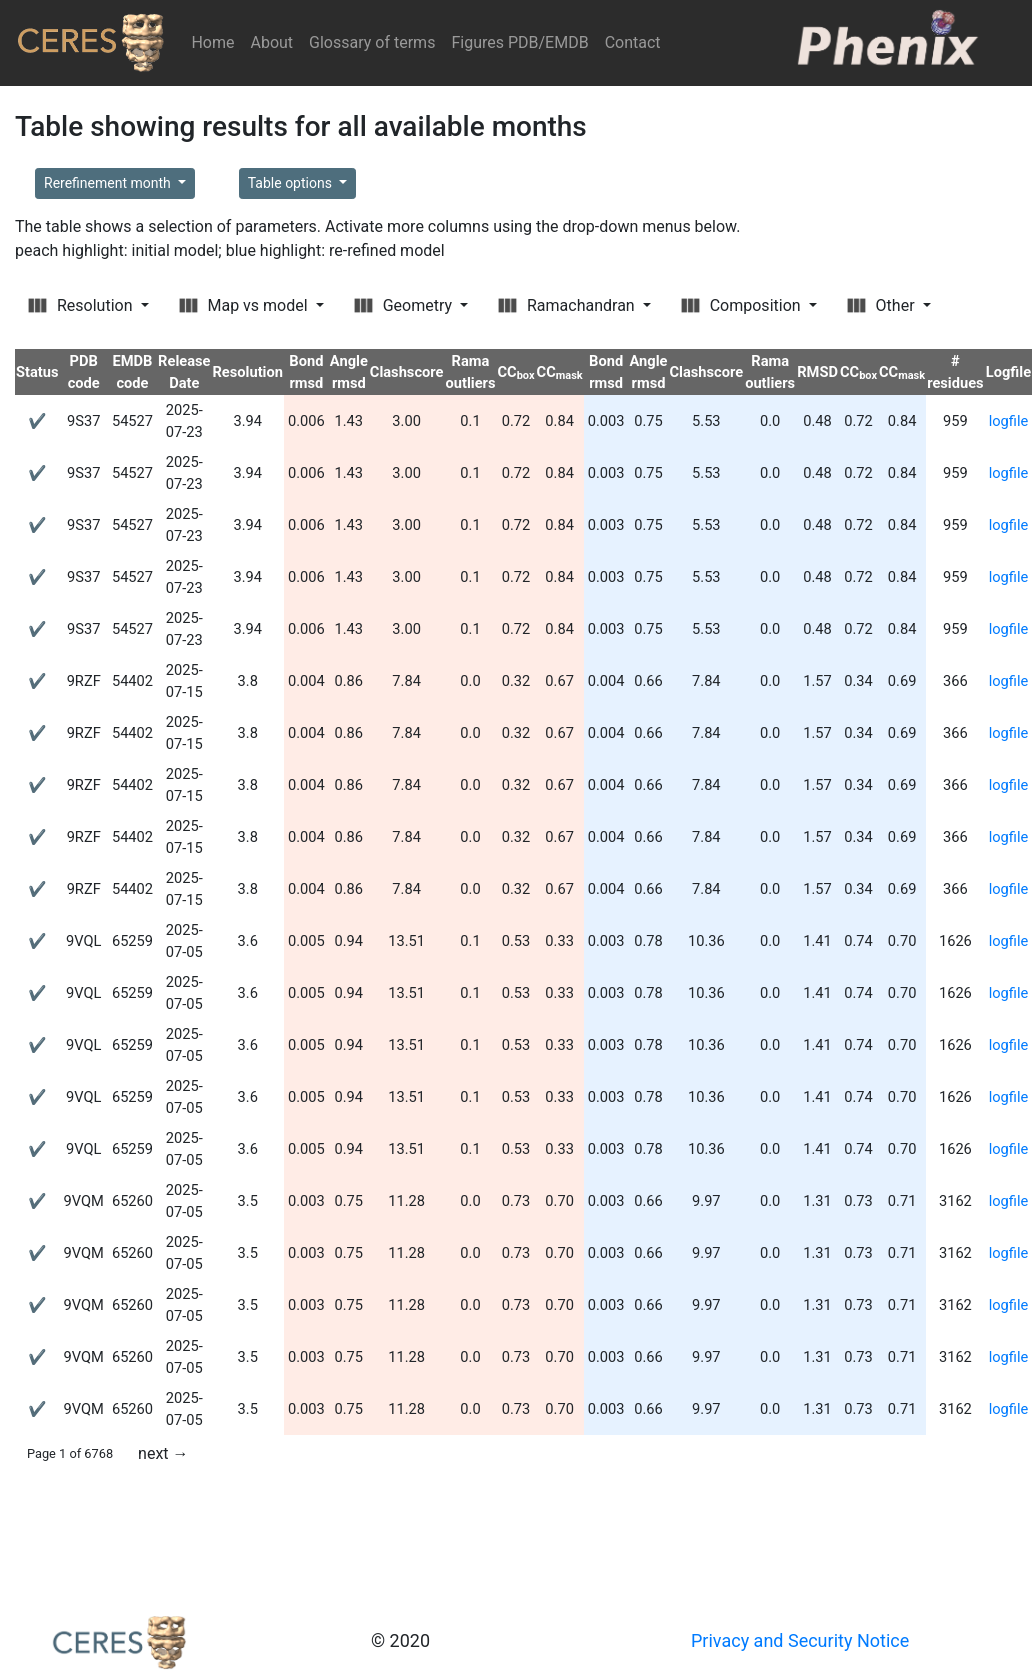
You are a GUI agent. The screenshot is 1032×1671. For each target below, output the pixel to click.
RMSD (817, 372)
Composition (743, 305)
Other (883, 305)
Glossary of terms (372, 42)
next (163, 1453)
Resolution (82, 305)
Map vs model (245, 305)
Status (37, 372)
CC (515, 372)
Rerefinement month (109, 183)
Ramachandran (568, 305)
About (271, 42)
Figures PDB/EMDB (519, 42)
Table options (292, 183)
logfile (1009, 421)
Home (216, 41)
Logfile (1008, 372)
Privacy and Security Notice (800, 1640)
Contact (633, 42)
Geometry (405, 305)
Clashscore (407, 372)
